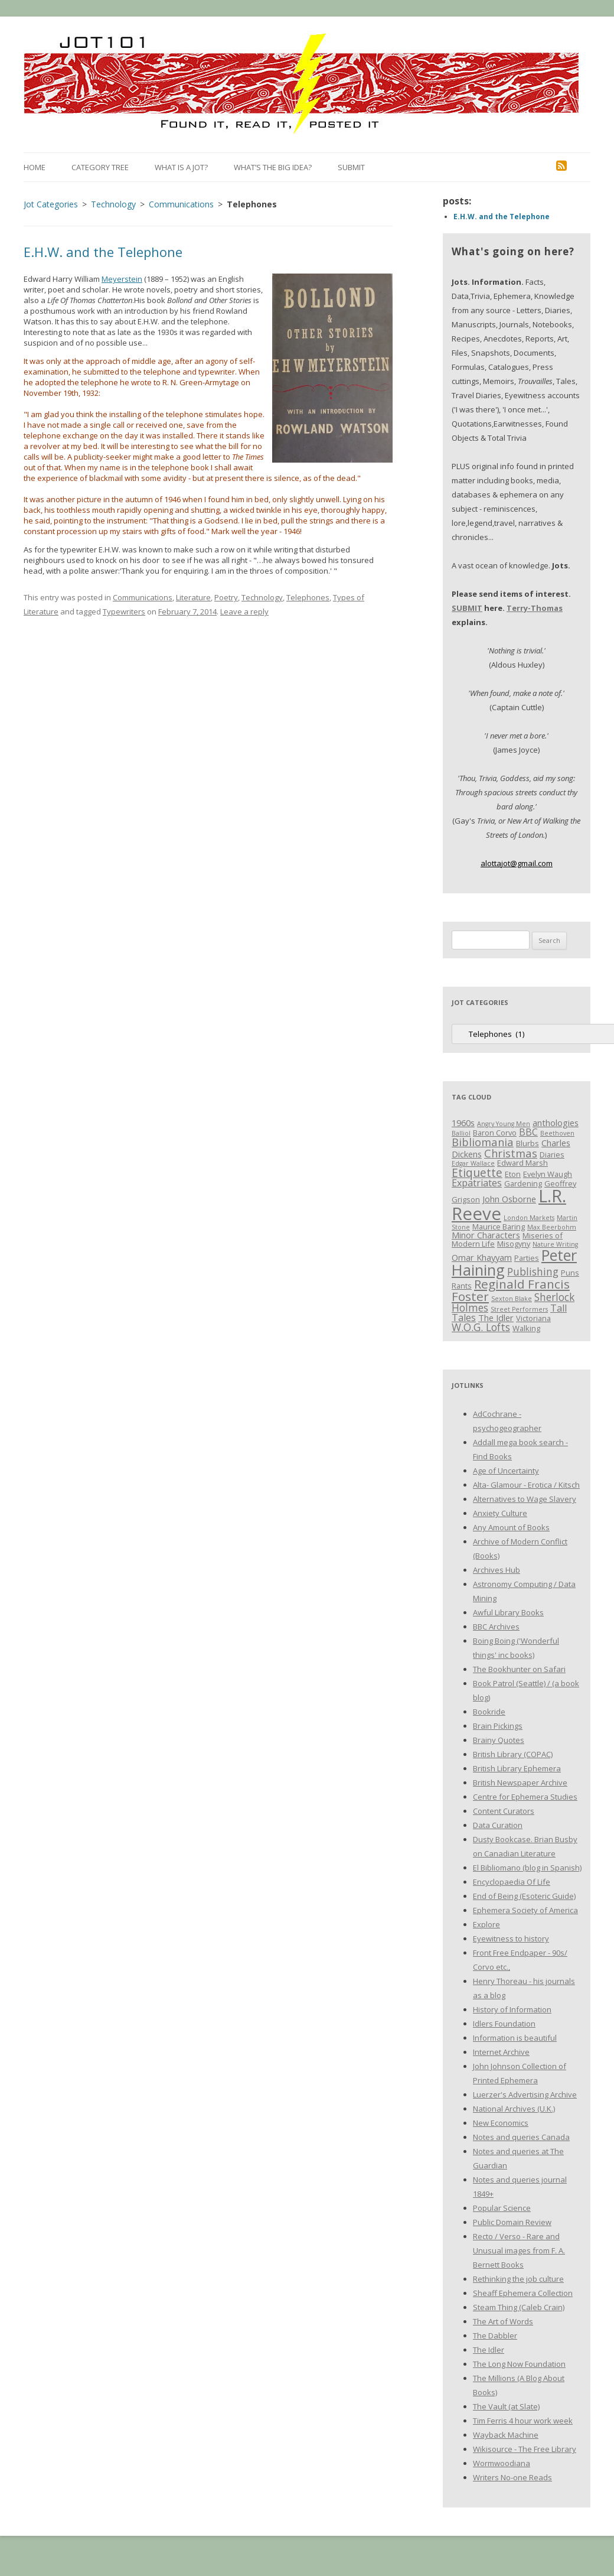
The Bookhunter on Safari (519, 1669)
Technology (262, 597)
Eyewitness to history (511, 1938)
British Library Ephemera (517, 1768)
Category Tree (100, 167)
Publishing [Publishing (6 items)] (533, 1271)
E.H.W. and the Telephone (103, 252)
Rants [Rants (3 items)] (462, 1285)
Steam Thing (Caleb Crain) (518, 2307)
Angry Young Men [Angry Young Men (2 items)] (503, 1124)
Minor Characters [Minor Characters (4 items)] (486, 1235)
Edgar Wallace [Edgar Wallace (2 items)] (473, 1163)
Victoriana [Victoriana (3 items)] (533, 1318)
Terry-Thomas (535, 608)
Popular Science (502, 2208)
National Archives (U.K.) (514, 2108)
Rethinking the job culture (518, 2278)
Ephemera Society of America (525, 1910)
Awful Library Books (508, 1612)
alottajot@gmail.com (517, 863)
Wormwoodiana (501, 2463)
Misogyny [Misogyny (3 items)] (513, 1243)
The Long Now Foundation (519, 2364)
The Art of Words (503, 2321)
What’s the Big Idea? (273, 167)
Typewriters (124, 611)
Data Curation (497, 1825)
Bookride (489, 1711)
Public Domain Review (512, 2222)
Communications (142, 597)
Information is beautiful (515, 2037)
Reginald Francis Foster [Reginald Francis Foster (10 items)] (511, 1290)
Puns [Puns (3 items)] (570, 1272)
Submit (351, 167)
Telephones (307, 597)
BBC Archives (496, 1626)
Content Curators (503, 1811)
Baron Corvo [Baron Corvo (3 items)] (495, 1132)
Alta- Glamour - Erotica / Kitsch (526, 1484)
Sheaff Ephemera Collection (523, 2293)
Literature (193, 597)
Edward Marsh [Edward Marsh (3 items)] (522, 1162)
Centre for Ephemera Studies (525, 1796)
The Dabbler (495, 2335)
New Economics (500, 2123)
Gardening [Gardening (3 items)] (523, 1183)
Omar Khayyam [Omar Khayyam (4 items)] (482, 1257)
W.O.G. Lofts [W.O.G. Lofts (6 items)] (481, 1327)
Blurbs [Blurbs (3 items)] (527, 1143)
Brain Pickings (497, 1725)
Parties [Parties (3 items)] (526, 1258)
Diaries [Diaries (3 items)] (552, 1154)
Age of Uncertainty (506, 1470)
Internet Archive (501, 2052)
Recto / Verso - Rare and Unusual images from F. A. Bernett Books (519, 2250)
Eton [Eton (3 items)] (513, 1174)
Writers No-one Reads (512, 2477)
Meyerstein (122, 279)
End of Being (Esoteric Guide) (524, 1896)
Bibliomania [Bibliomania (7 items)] (483, 1141)
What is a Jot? (181, 167)
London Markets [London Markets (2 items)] (529, 1218)
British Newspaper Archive (520, 1782)
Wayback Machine (505, 2434)
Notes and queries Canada (521, 2137)
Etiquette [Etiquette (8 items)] (477, 1172)
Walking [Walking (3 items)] (526, 1328)
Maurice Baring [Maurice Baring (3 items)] (498, 1226)
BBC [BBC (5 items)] (528, 1132)
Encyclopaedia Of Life (511, 1881)
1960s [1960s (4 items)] (463, 1122)
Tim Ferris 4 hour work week (523, 2420)
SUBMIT (467, 608)
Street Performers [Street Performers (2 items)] (519, 1309)
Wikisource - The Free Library (524, 2449)
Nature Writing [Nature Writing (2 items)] (555, 1244)
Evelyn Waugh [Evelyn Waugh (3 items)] (547, 1174)
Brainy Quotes (498, 1740)
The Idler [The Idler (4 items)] (496, 1317)
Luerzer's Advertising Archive (525, 2094)
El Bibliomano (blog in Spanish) (527, 1867)
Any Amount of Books (511, 1527)
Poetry (226, 597)
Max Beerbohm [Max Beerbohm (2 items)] (551, 1227)
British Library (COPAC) (513, 1754)
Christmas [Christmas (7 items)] (510, 1153)
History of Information (512, 2009)
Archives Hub (496, 1570)
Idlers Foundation (504, 2023)
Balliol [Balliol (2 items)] (461, 1133)
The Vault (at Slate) (506, 2406)
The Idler (488, 2349)
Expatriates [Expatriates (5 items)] (477, 1182)
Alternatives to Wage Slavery (524, 1499)
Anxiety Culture (500, 1513)
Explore (486, 1924)
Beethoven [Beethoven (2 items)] (557, 1133)
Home (34, 167)
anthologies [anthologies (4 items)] (556, 1122)
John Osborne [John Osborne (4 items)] (509, 1199)
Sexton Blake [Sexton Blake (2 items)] (511, 1298)
